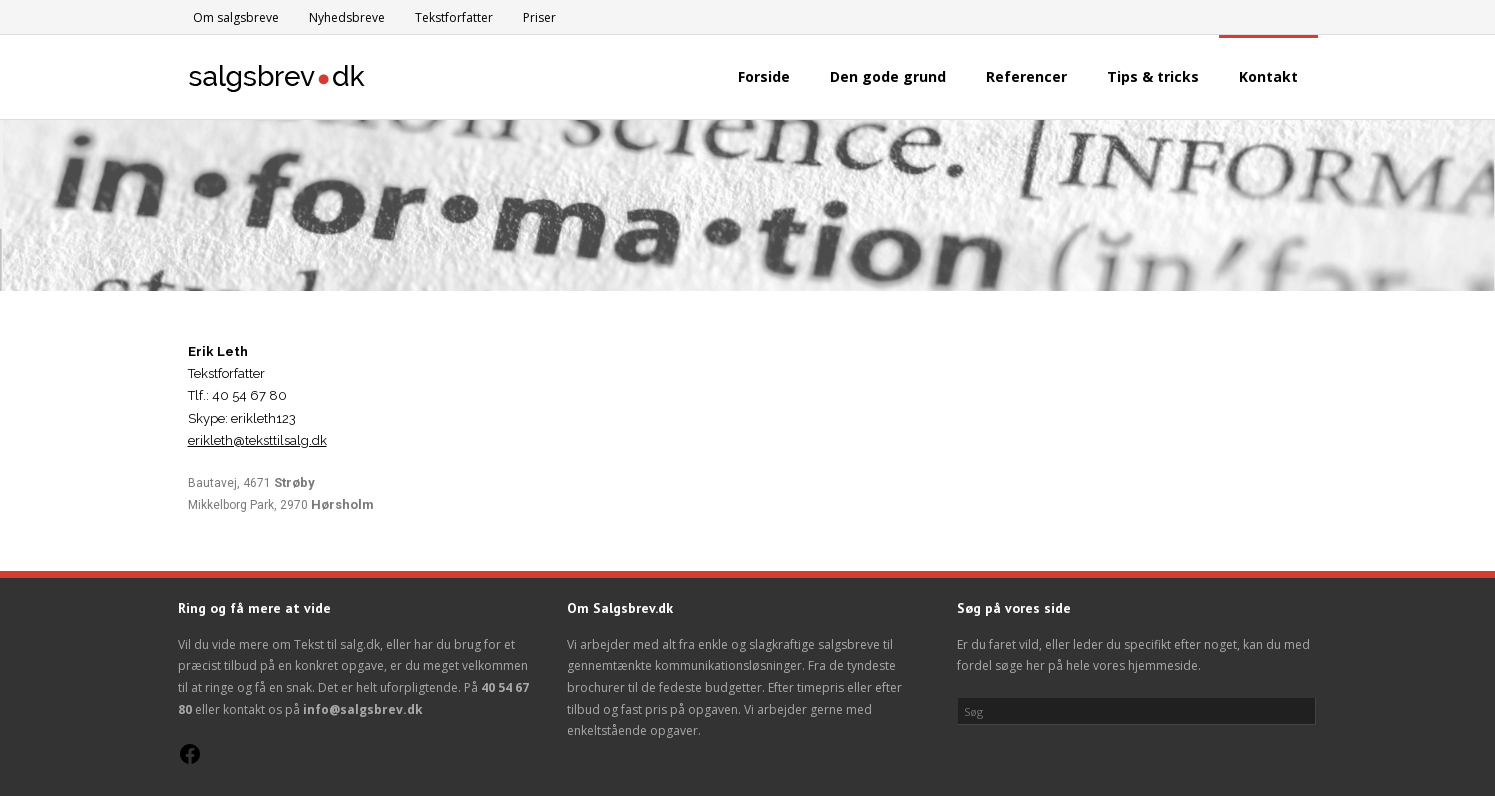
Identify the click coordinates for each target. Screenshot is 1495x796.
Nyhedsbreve (347, 17)
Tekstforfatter (454, 17)
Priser (539, 17)
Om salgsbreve (236, 17)
